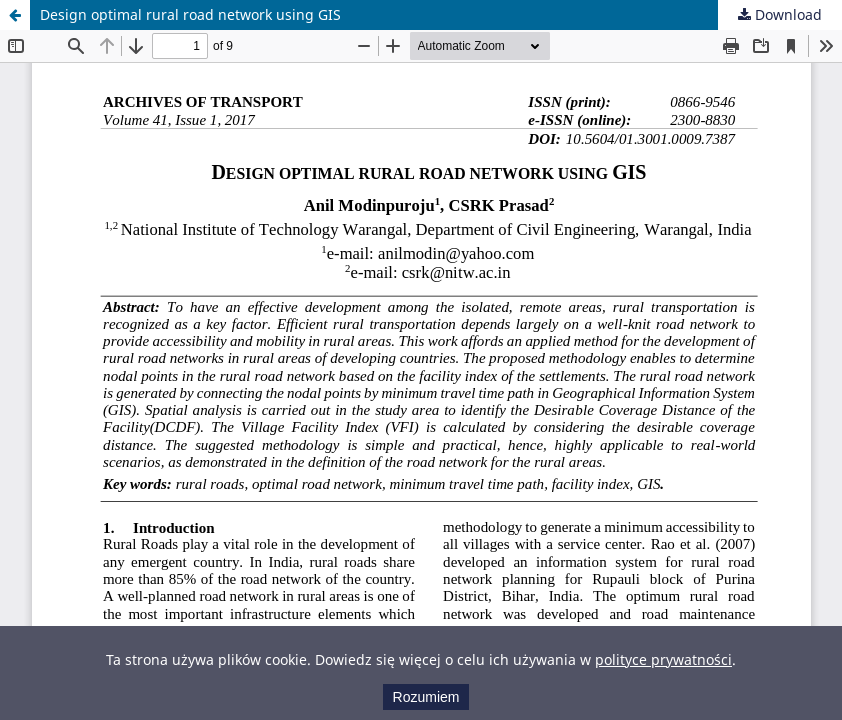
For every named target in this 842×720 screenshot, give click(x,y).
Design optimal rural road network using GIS (190, 14)
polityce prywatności (663, 659)
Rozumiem (426, 697)
